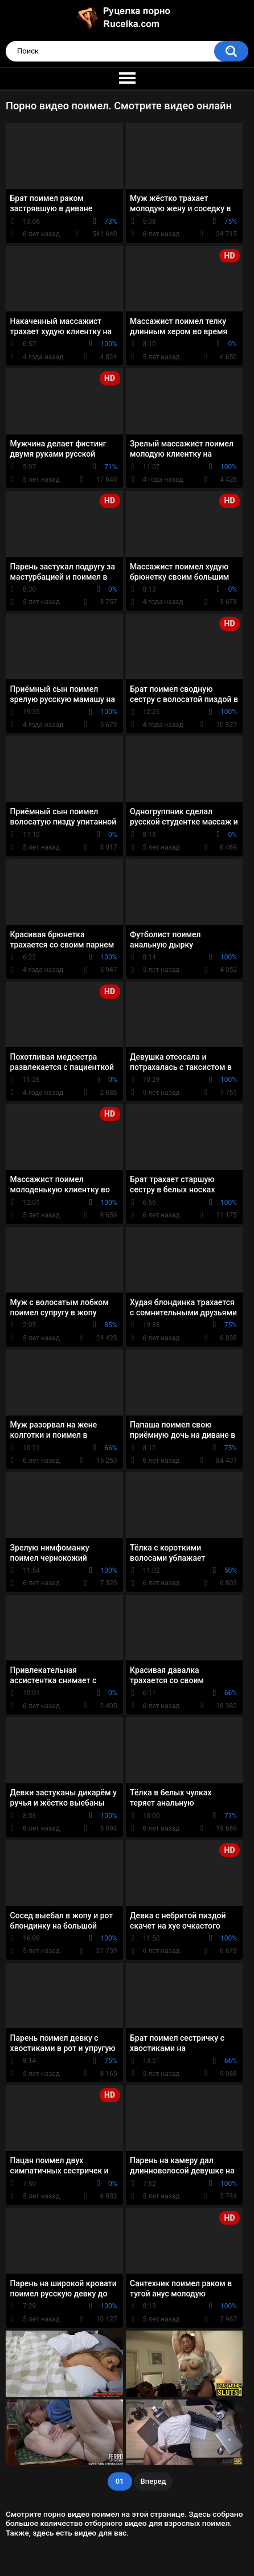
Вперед (153, 2481)
